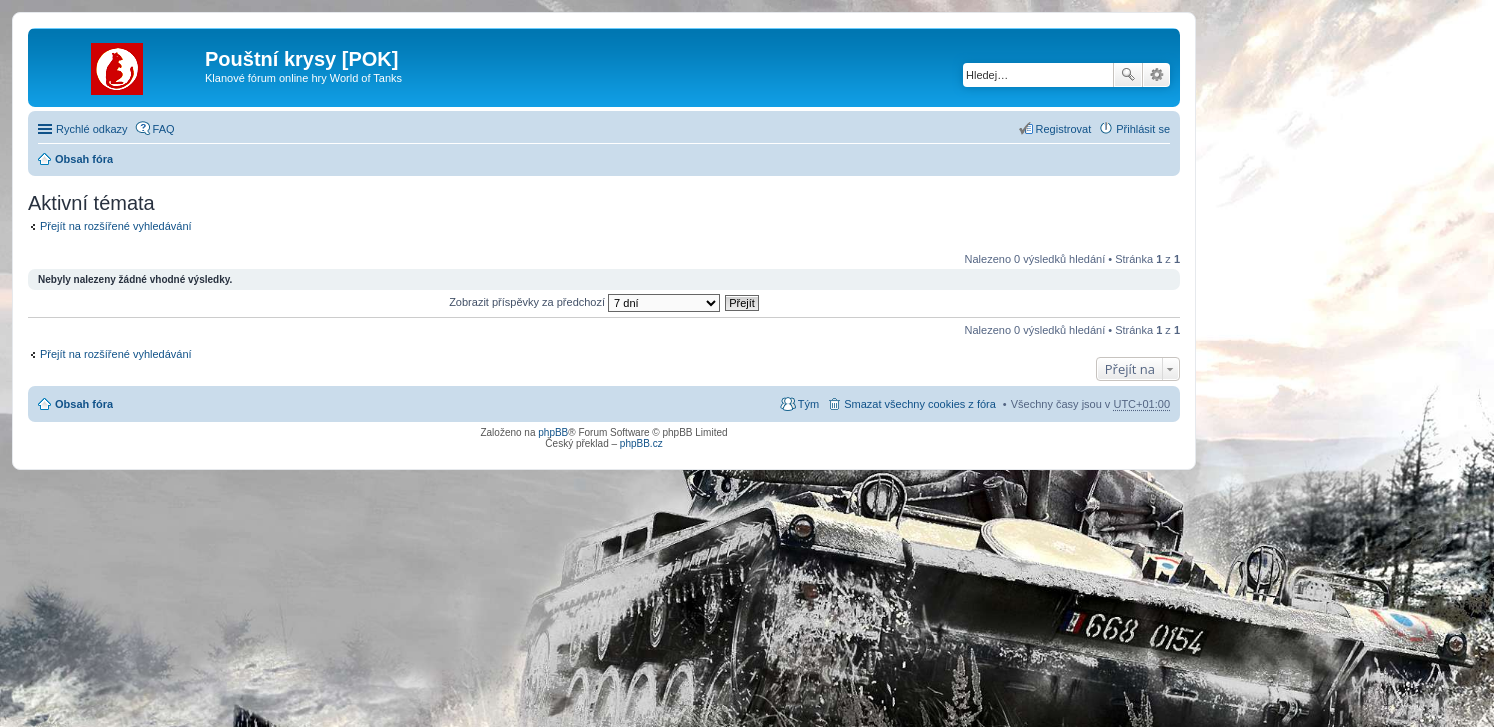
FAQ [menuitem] (164, 129)
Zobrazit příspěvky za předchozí (584, 302)
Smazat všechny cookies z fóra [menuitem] (920, 404)
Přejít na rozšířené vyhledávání (116, 226)
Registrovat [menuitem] (1064, 129)
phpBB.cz (641, 443)
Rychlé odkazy (92, 129)
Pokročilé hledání (1156, 75)
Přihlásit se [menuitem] (1143, 129)
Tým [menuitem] (808, 404)
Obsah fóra (84, 159)
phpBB (553, 432)
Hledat (1128, 75)
